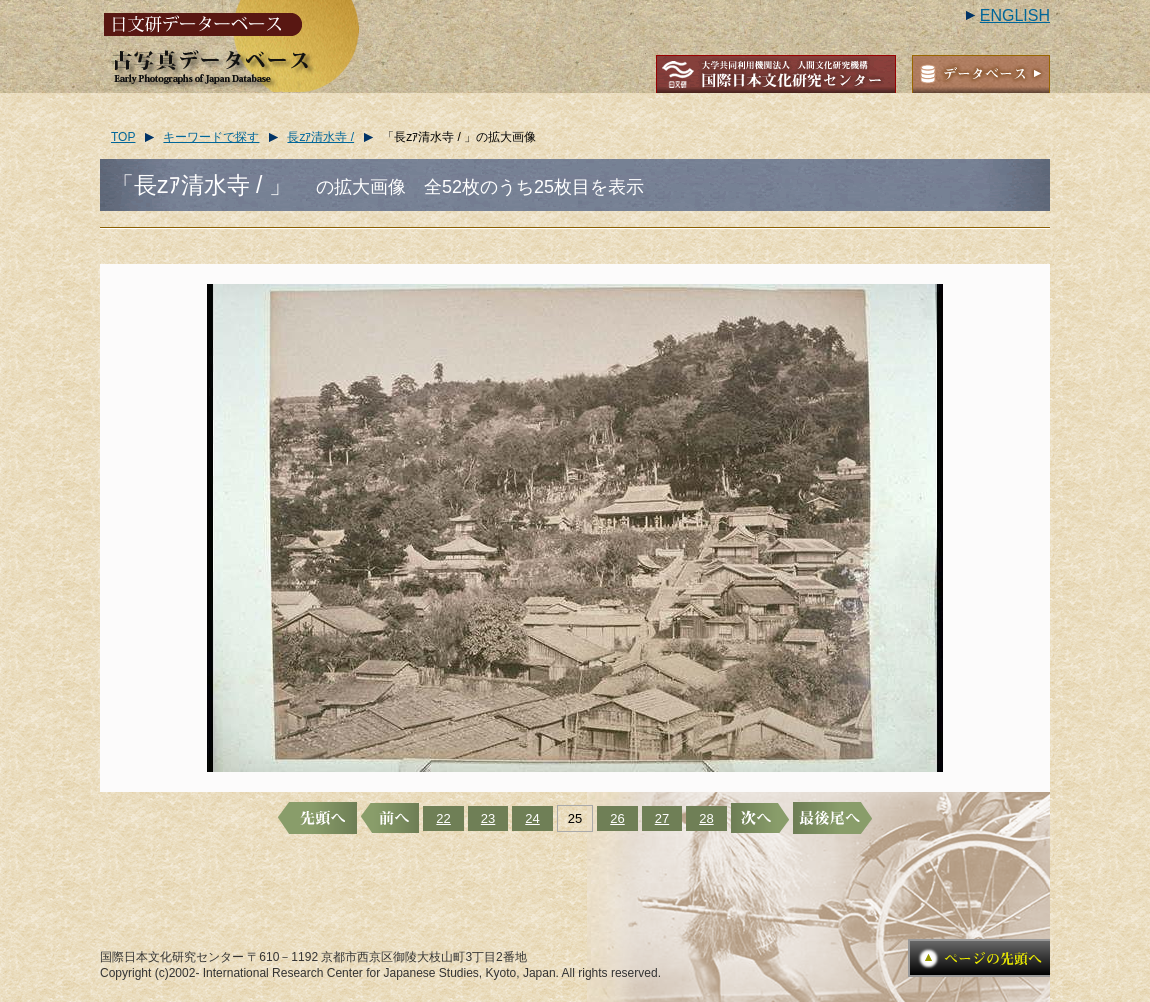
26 (617, 818)
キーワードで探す (211, 137)
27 (662, 818)
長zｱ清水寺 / (320, 137)
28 (706, 818)
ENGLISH (1015, 15)
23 (488, 818)
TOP (123, 137)
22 (443, 818)
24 (532, 818)
